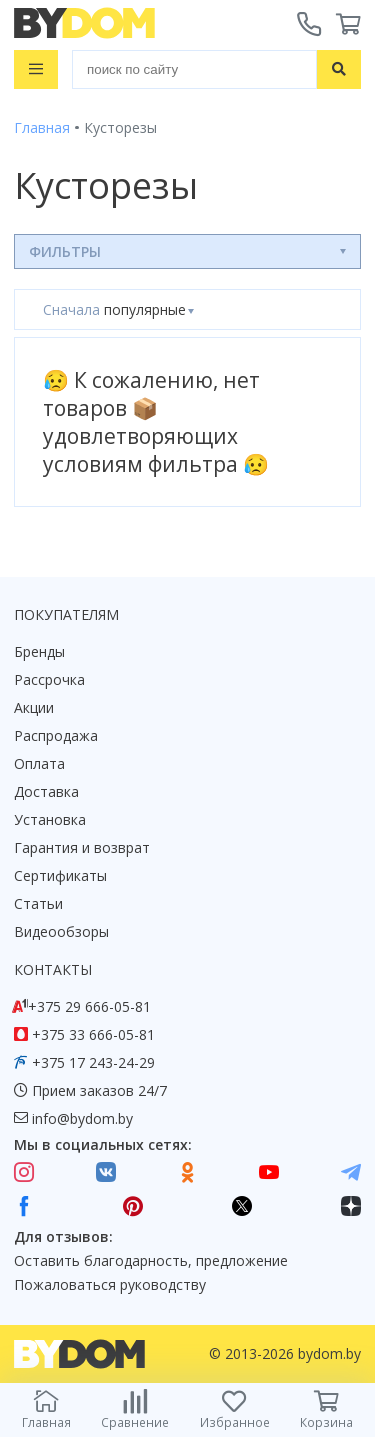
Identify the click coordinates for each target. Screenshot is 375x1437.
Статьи (38, 903)
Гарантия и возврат (82, 847)
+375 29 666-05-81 (89, 1006)
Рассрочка (49, 679)
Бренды (39, 651)
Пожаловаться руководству (110, 1284)
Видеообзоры (61, 931)
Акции (34, 707)
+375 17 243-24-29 (93, 1062)
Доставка (46, 791)
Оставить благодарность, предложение (151, 1260)
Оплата (39, 763)
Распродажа (56, 735)
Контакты (53, 969)
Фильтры (65, 251)
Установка (50, 819)
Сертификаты (60, 875)
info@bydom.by (82, 1118)
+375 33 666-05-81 (93, 1034)
